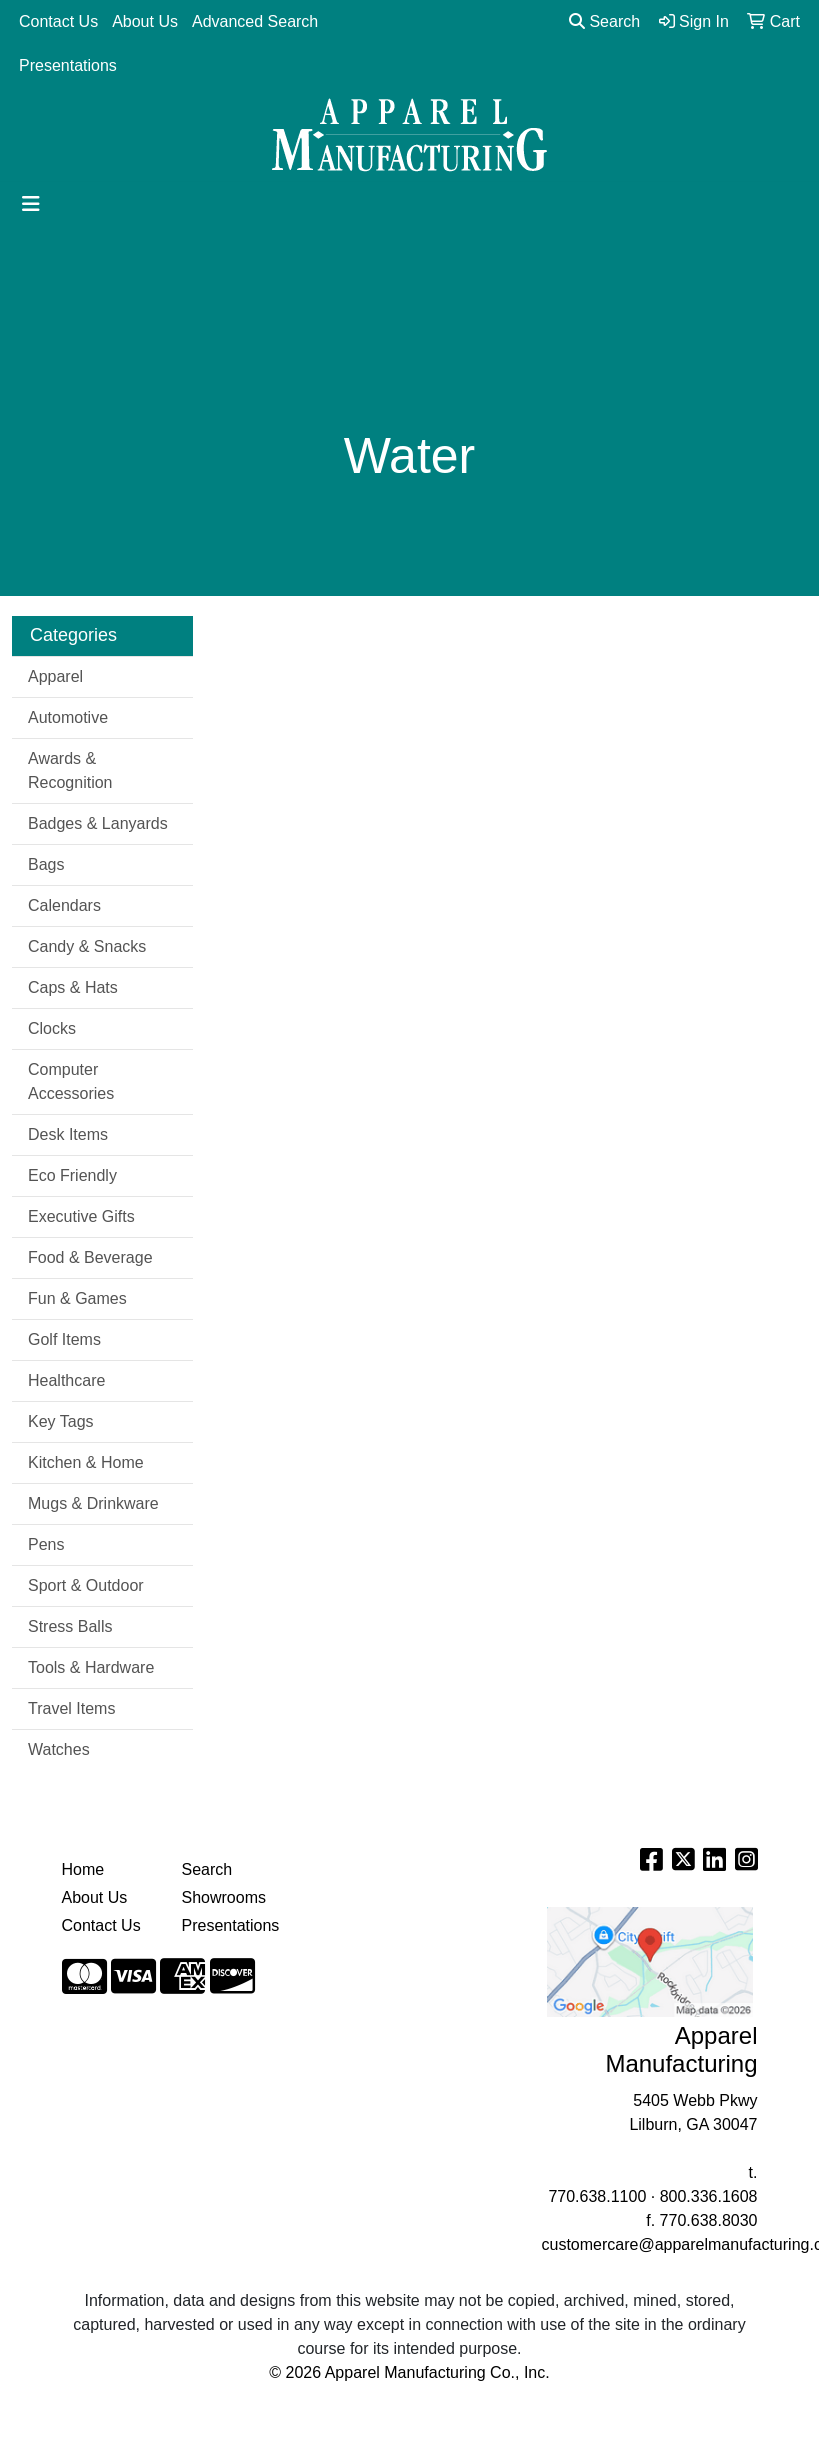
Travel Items (71, 1708)
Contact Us (58, 21)
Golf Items (64, 1339)
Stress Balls (70, 1626)
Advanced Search (255, 21)
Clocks (52, 1028)
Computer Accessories (71, 1081)
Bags (46, 864)
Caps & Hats (73, 987)
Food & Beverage (90, 1257)
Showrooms (224, 1897)
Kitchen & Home (86, 1462)
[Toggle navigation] (31, 204)
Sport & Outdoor (86, 1585)
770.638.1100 (597, 2196)
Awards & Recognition (70, 770)
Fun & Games (77, 1298)
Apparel (55, 676)
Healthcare (66, 1380)
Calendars (64, 905)
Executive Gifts (81, 1216)
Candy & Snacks (87, 946)
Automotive (68, 717)
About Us (145, 21)
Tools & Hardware (91, 1667)
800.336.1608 (709, 2196)
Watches (59, 1749)
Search (604, 21)
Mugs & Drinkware (93, 1503)
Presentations (68, 65)
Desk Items (68, 1134)
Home (83, 1869)
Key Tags (61, 1421)
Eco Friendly (72, 1175)
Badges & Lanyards (98, 823)
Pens (46, 1544)
